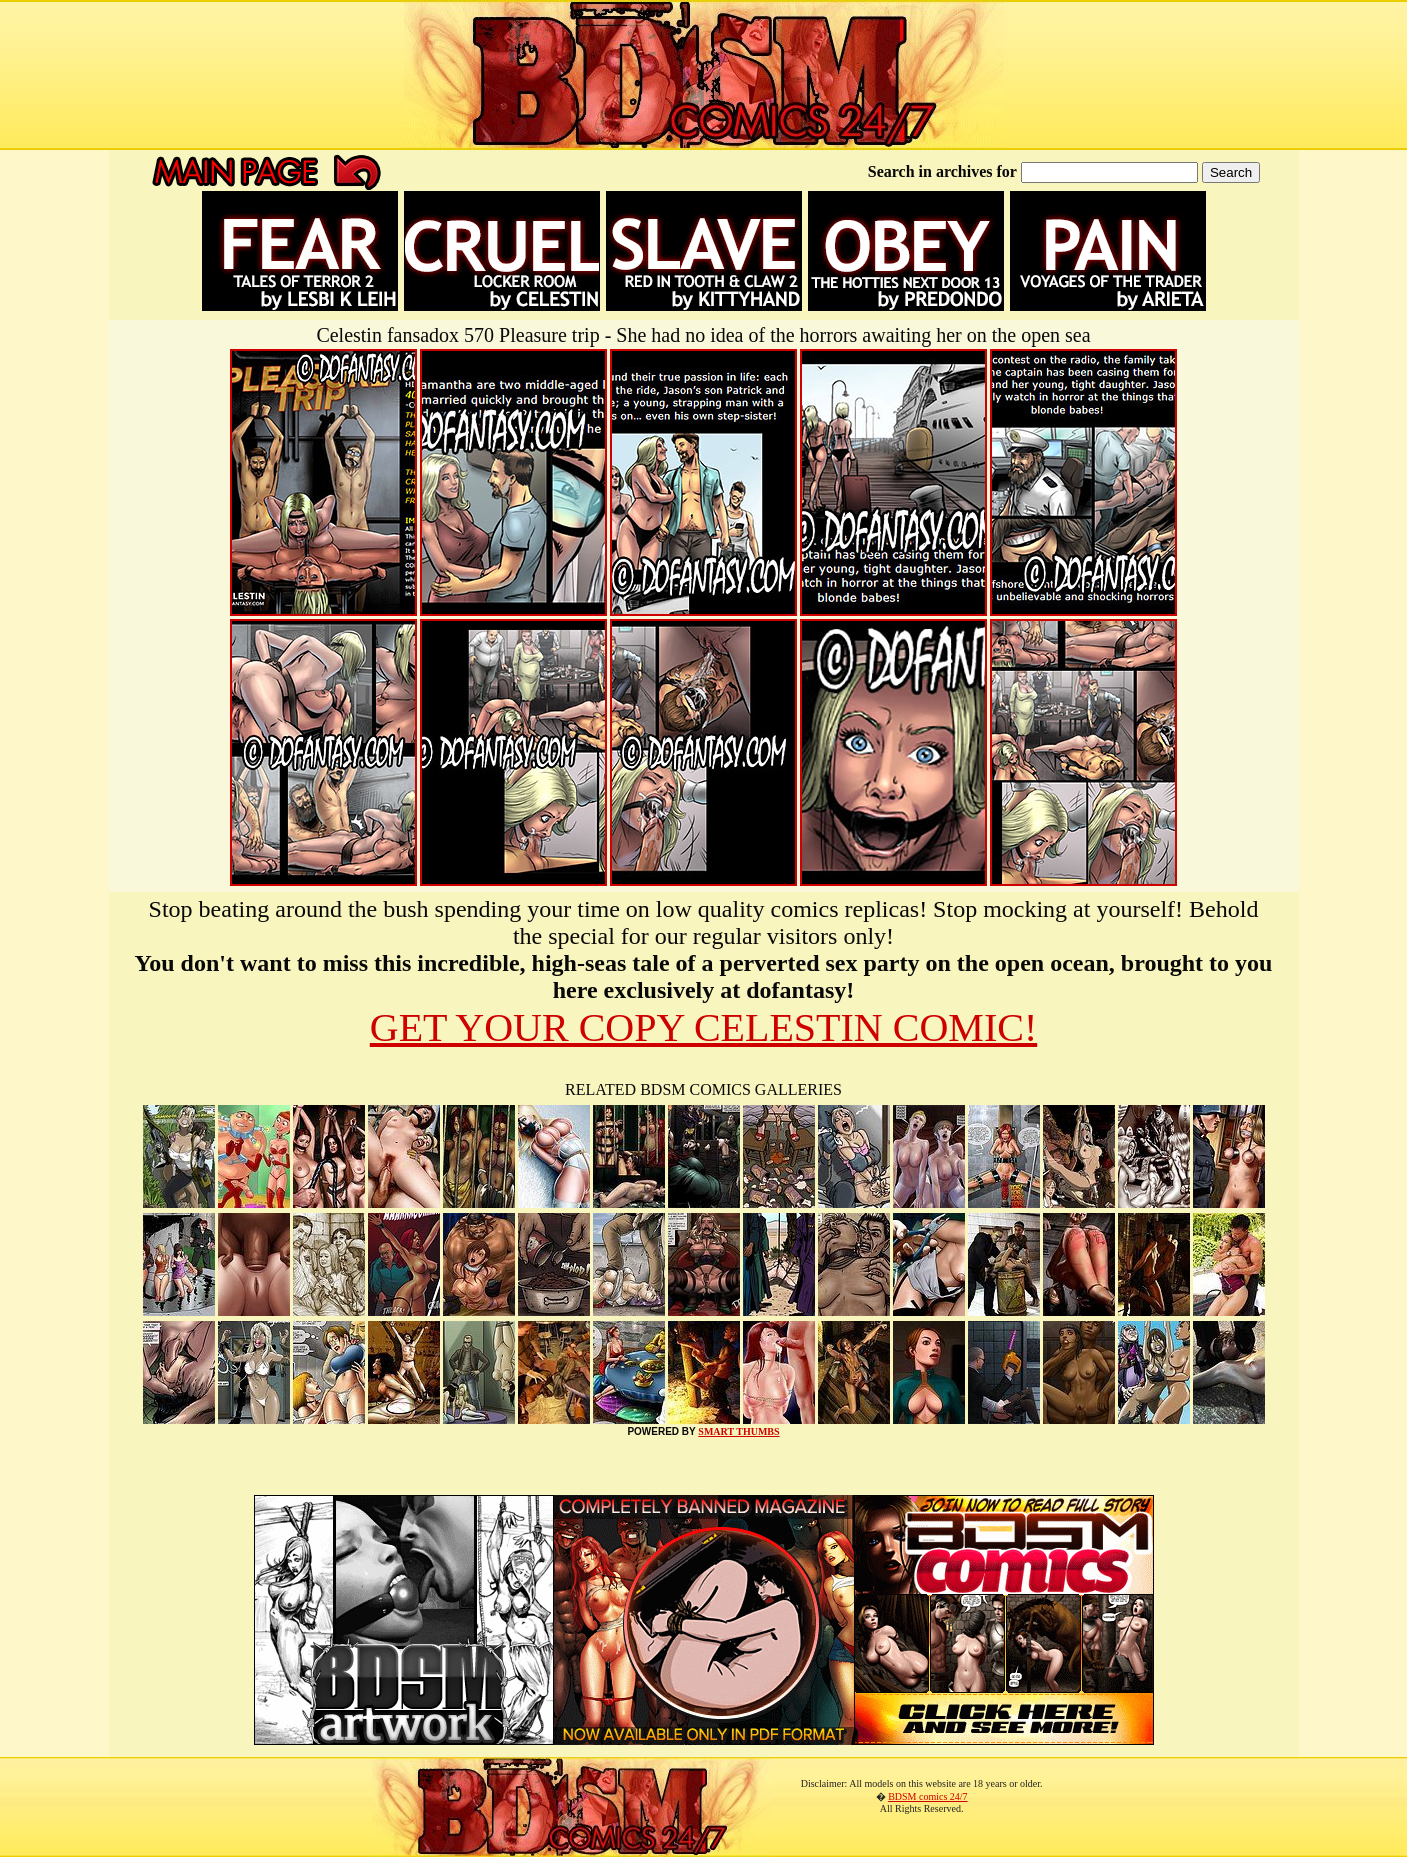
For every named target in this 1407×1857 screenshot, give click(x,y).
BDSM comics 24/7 (927, 1796)
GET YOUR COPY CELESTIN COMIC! (703, 1027)
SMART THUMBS (738, 1431)
